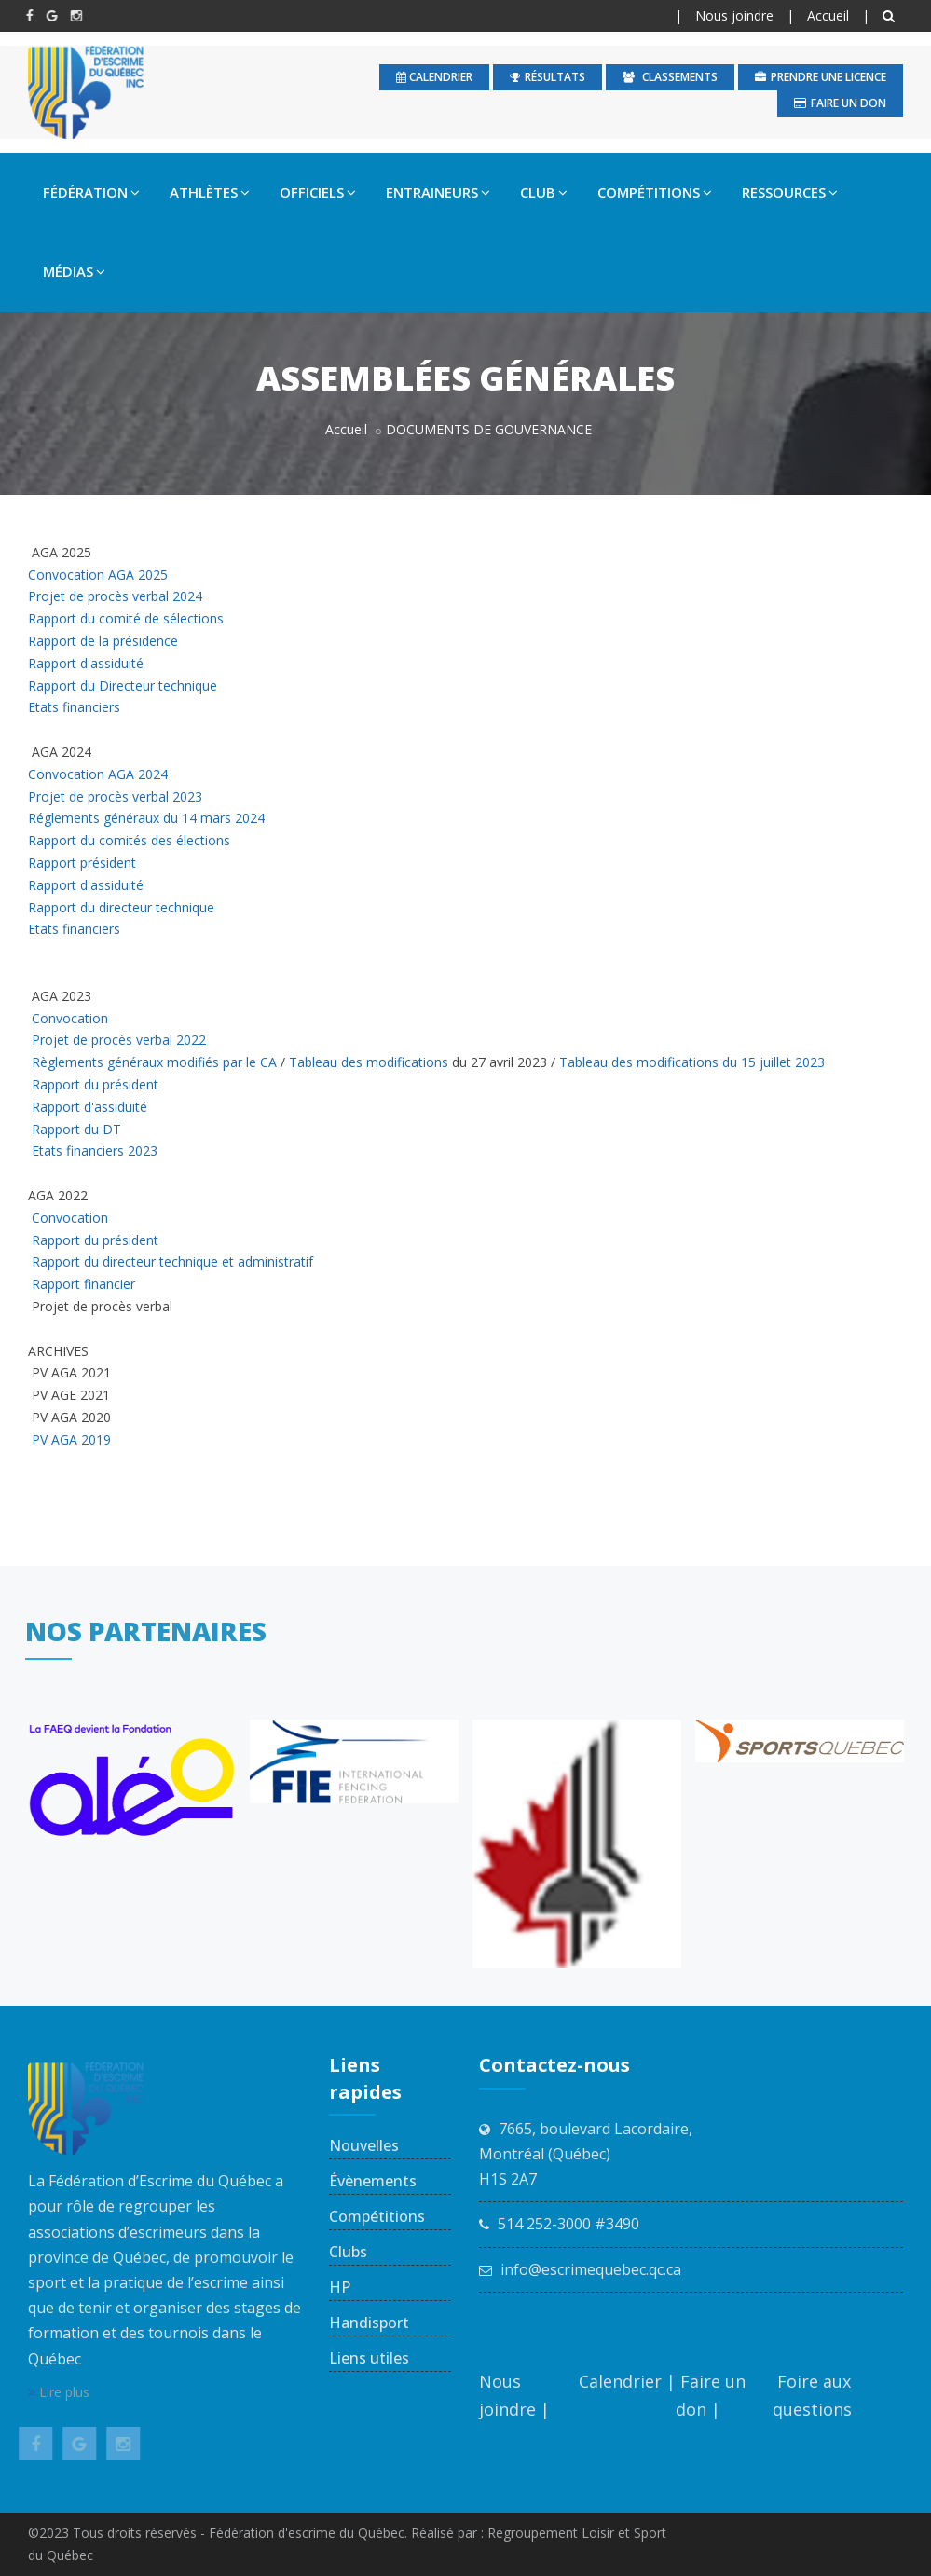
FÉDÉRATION (91, 192)
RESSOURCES (790, 192)
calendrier (434, 77)
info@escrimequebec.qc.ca (590, 2269)
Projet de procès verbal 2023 (115, 796)
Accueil (828, 15)
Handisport (369, 2322)
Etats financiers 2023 (96, 1150)
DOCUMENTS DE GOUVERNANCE (489, 429)
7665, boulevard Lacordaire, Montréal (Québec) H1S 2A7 (585, 2153)
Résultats (547, 77)
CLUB (544, 192)
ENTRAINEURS (438, 192)
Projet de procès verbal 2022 (119, 1039)
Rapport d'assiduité (86, 663)
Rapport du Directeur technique (122, 685)
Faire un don (840, 103)
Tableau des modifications (368, 1062)
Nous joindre (734, 15)
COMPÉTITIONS (654, 192)
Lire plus (58, 2392)
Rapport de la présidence (103, 641)
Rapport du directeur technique (121, 907)
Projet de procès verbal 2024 (115, 596)
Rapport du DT (78, 1129)
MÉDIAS (74, 271)
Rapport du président (97, 1084)
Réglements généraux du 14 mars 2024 (148, 818)
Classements (670, 77)
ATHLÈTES (210, 192)
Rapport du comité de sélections (126, 618)
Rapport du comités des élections (133, 840)
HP (339, 2287)
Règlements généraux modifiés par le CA (154, 1062)
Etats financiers (74, 707)
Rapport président (84, 862)
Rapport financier (83, 1284)
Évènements (373, 2181)
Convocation (70, 1018)
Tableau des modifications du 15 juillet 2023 (692, 1062)
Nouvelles (364, 2145)
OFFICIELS (318, 192)
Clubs (348, 2251)
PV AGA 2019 (71, 1439)
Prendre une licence (820, 77)
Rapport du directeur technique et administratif (170, 1261)
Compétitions (377, 2216)
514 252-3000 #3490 (568, 2223)
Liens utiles (369, 2358)
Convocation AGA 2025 (98, 574)
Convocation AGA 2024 (99, 774)
